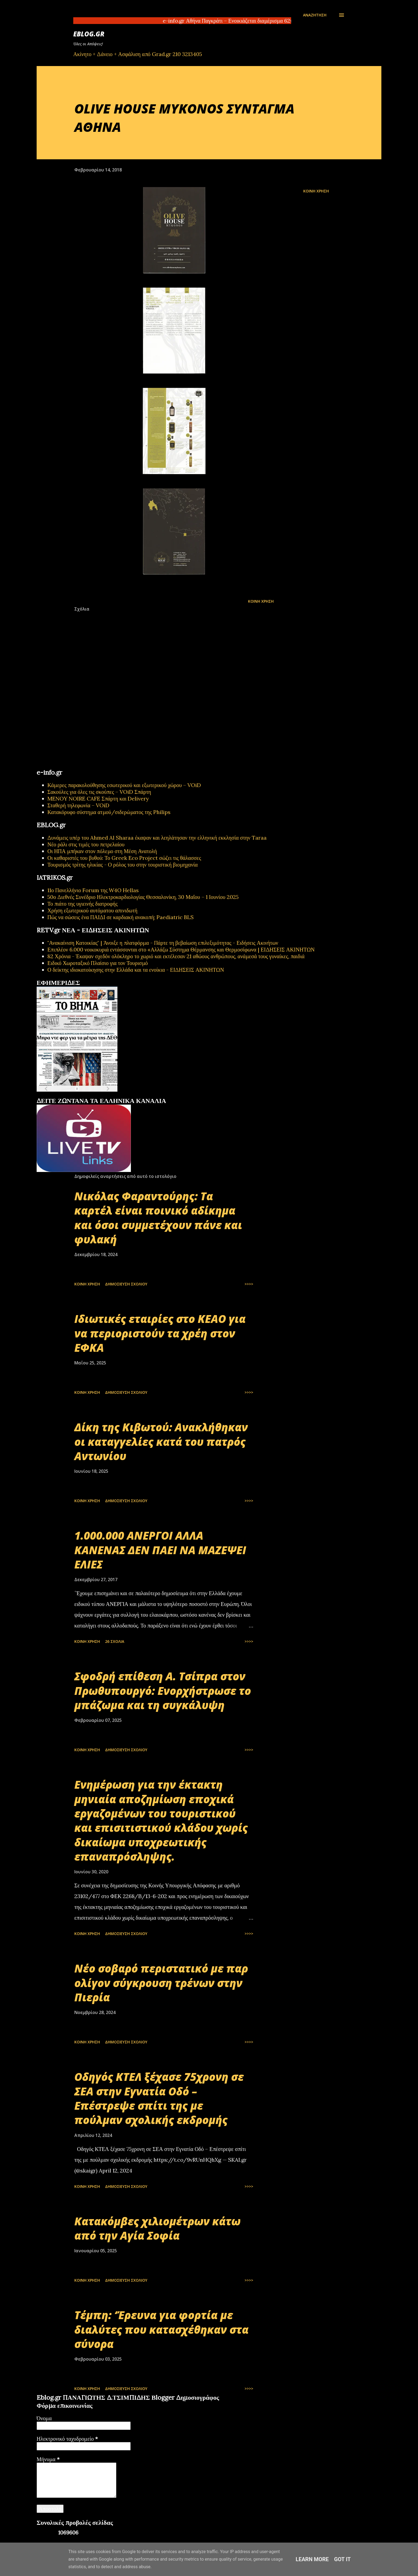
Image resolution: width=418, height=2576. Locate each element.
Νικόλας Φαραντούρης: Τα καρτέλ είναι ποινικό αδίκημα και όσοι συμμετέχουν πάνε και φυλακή (158, 1218)
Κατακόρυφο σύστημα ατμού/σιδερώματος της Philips (108, 812)
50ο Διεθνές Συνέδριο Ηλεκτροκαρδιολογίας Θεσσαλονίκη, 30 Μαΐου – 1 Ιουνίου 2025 (143, 897)
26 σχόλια (114, 1641)
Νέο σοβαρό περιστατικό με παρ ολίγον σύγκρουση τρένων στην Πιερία (161, 1983)
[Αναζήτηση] (314, 15)
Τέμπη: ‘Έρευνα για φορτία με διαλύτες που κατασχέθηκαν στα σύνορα (161, 2329)
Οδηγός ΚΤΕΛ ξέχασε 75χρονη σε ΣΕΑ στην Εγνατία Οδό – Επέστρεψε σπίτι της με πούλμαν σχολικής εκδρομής (159, 2098)
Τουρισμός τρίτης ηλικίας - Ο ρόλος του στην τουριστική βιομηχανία (122, 864)
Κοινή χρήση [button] (316, 191)
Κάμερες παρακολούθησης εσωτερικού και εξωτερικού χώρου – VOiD (124, 785)
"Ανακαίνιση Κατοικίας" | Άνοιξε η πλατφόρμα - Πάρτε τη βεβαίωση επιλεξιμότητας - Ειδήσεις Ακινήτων (162, 942)
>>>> (249, 1284)
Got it (342, 2559)
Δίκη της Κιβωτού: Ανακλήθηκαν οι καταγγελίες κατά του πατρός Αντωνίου (161, 1441)
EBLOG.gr (88, 33)
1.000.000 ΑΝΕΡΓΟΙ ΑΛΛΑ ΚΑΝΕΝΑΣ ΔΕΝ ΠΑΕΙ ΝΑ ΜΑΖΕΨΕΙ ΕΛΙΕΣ (160, 1550)
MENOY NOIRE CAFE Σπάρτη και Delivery (98, 798)
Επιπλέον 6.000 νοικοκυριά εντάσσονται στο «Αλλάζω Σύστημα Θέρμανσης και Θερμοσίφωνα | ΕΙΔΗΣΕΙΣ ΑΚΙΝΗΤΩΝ (181, 949)
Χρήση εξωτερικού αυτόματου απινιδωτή (92, 910)
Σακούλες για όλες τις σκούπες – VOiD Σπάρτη (99, 791)
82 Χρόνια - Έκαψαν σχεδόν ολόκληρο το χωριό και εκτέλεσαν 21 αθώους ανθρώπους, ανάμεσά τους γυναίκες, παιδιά (176, 956)
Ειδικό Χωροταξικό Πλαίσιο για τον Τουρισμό (97, 963)
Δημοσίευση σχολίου (126, 1284)
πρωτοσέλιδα (70, 1094)
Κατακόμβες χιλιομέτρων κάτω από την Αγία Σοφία (157, 2228)
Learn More (312, 2559)
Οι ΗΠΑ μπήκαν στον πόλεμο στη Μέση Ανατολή (102, 851)
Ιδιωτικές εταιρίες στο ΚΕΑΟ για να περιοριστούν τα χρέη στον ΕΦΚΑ (160, 1333)
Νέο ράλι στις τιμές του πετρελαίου (85, 844)
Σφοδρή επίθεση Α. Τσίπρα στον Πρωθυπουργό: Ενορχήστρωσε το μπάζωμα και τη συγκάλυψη (162, 1690)
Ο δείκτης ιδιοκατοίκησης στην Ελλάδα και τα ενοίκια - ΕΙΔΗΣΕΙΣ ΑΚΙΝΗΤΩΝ (135, 969)
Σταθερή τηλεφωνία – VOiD (78, 805)
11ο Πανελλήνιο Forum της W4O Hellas (93, 890)
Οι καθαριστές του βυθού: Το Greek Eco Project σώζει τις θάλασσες (124, 857)
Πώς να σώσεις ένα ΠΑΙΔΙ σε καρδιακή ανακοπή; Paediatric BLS (120, 917)
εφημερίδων (88, 1094)
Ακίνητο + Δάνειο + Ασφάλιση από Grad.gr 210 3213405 (137, 54)
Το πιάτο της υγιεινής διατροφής (82, 903)
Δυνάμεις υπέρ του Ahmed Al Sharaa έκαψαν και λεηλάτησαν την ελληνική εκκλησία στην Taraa (157, 837)
